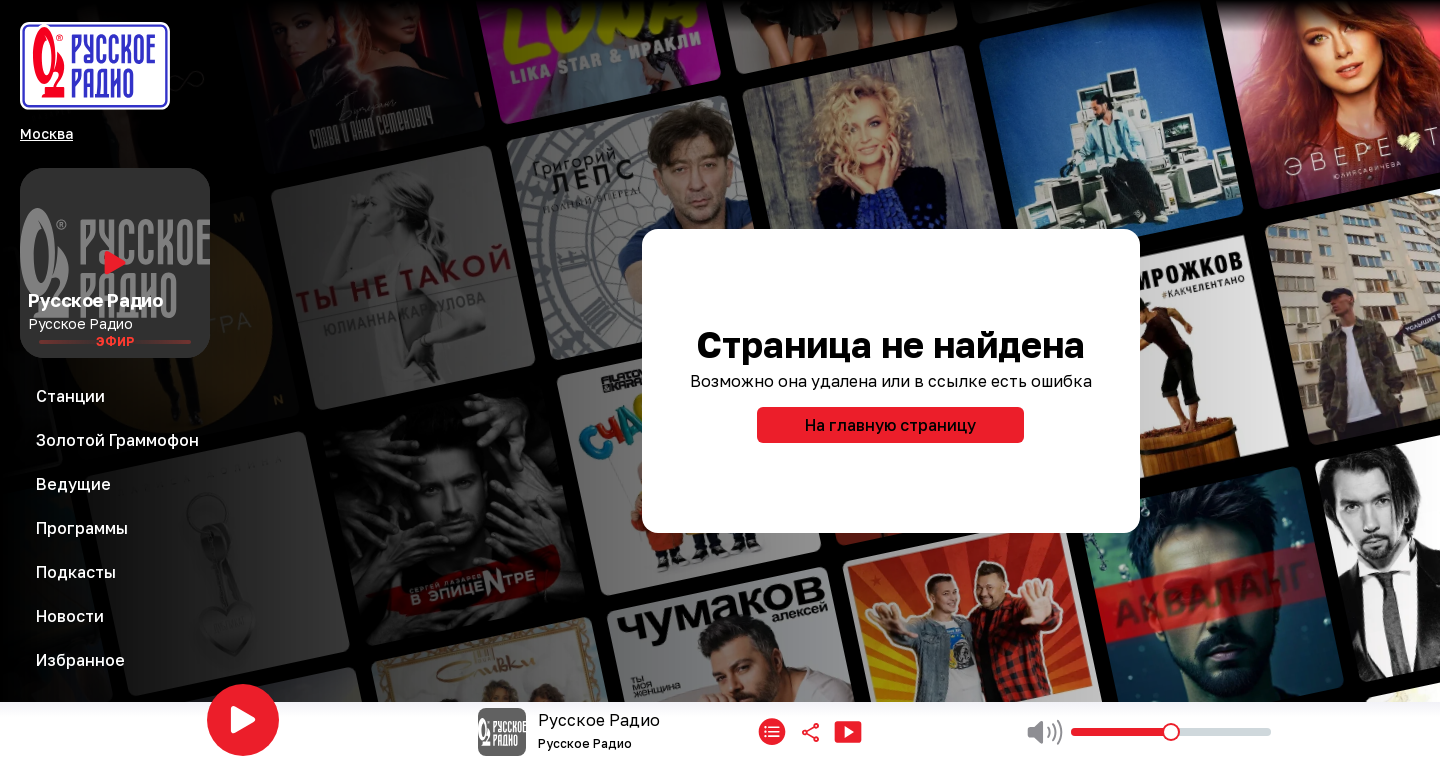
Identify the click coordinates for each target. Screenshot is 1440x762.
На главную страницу (890, 425)
